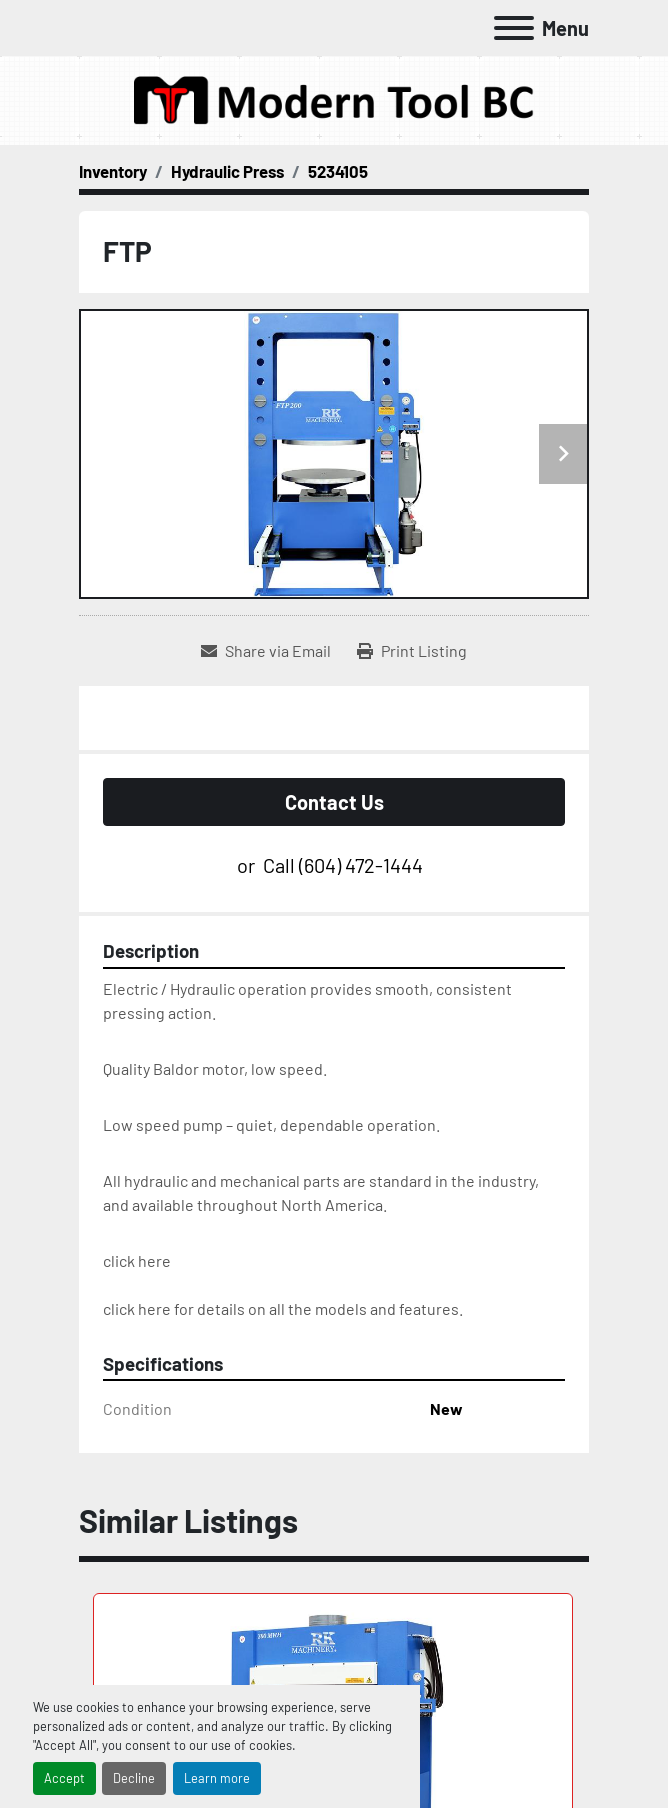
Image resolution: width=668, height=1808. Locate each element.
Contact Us (334, 802)
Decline (134, 1778)
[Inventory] (113, 171)
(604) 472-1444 (361, 865)
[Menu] (514, 28)
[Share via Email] (266, 651)
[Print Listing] (412, 651)
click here (137, 1260)
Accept (64, 1778)
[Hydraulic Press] (227, 171)
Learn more (217, 1778)
